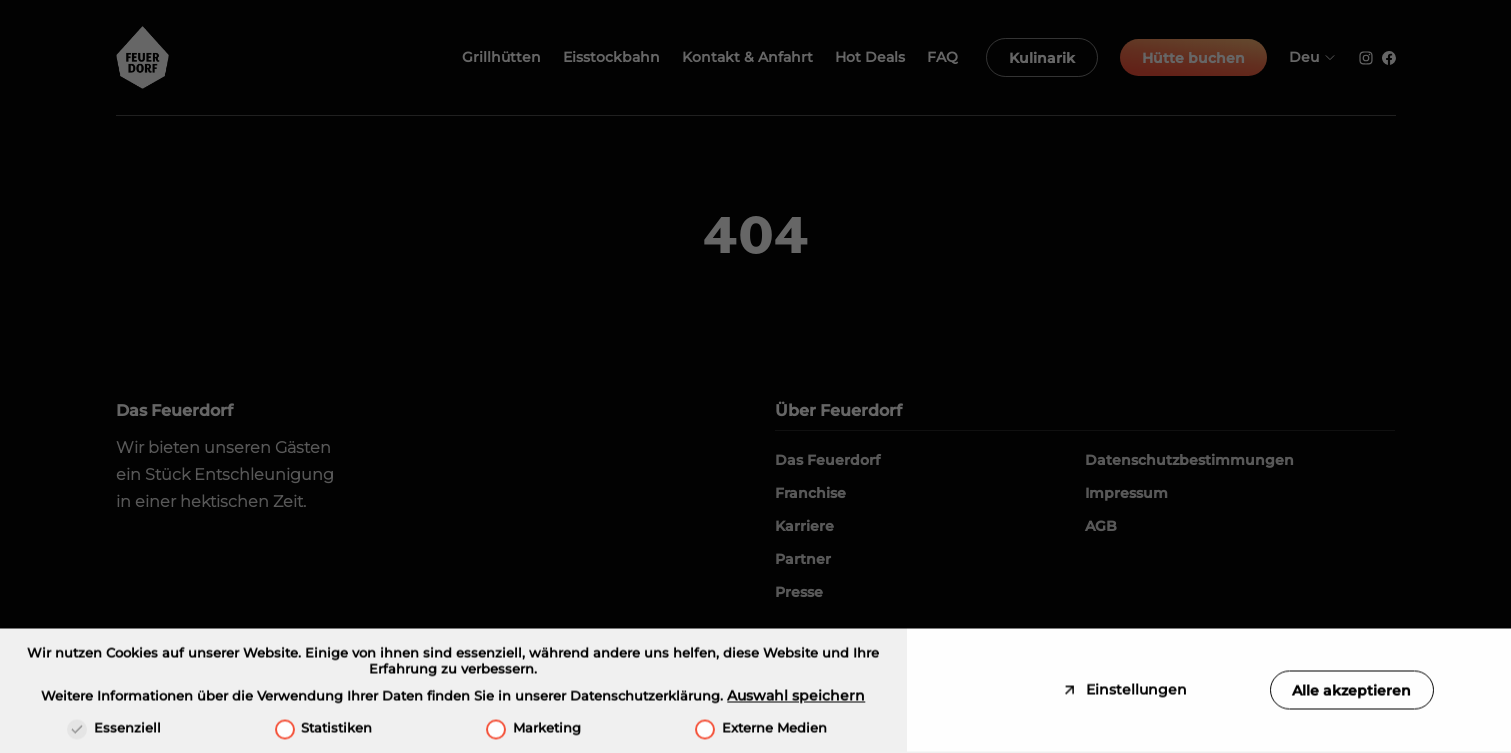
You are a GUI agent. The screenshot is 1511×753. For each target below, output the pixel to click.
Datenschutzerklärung (645, 699)
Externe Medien (761, 731)
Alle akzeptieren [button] (1351, 693)
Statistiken (324, 731)
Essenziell (114, 731)
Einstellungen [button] (1134, 693)
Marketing (533, 731)
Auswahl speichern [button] (796, 699)
